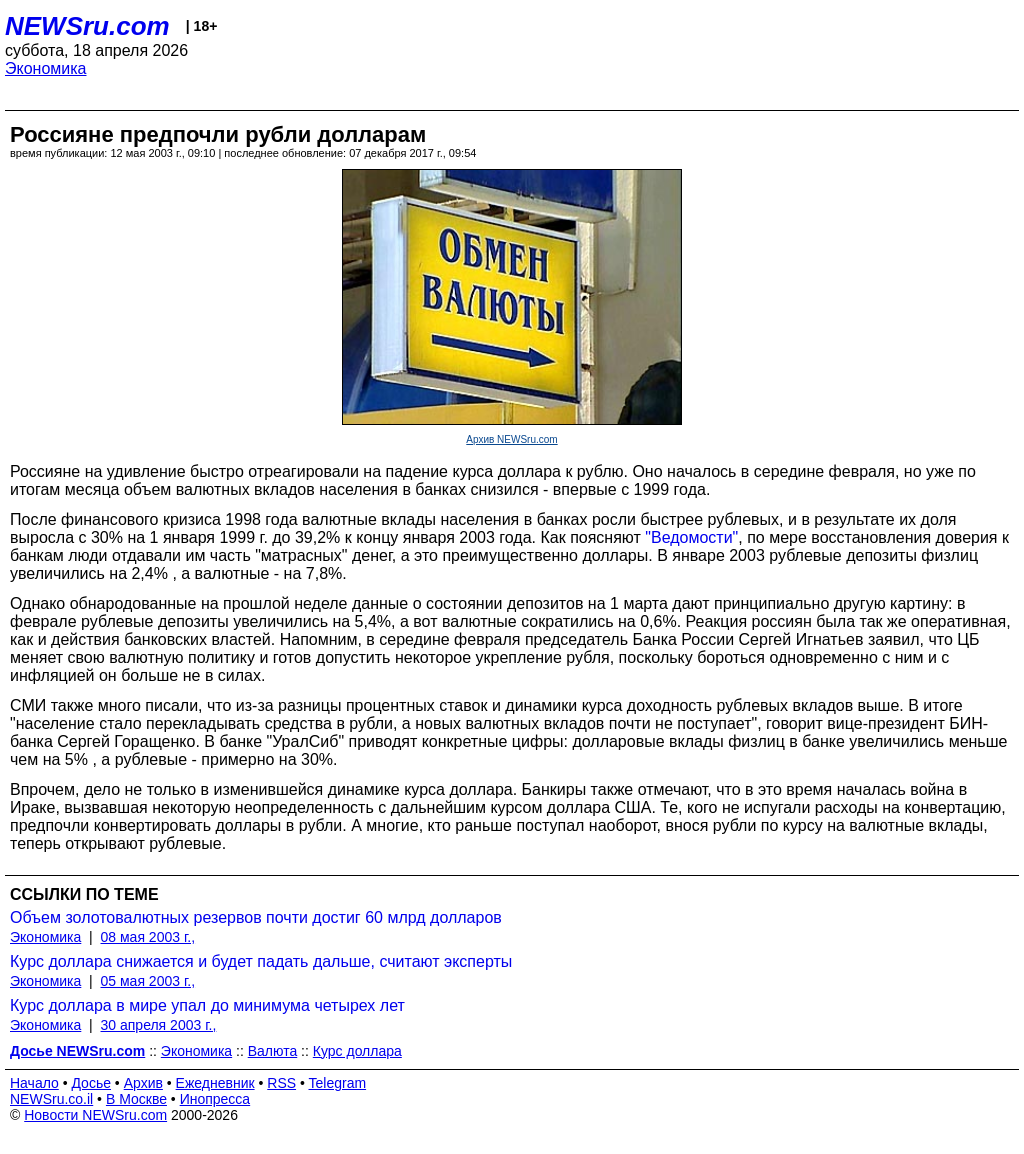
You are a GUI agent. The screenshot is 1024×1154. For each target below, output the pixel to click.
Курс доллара (357, 1051)
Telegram (338, 1083)
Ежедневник (215, 1083)
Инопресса (215, 1099)
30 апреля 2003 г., (159, 1025)
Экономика (46, 68)
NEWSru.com (87, 26)
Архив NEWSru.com (511, 439)
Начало (34, 1083)
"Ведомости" (691, 537)
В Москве (136, 1099)
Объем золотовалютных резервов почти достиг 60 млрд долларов (256, 917)
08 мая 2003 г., (148, 937)
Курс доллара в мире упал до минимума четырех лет (207, 1005)
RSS (281, 1083)
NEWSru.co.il (51, 1099)
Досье (91, 1083)
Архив (143, 1083)
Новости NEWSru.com (95, 1115)
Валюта (273, 1051)
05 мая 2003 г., (148, 981)
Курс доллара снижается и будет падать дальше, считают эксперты (261, 961)
